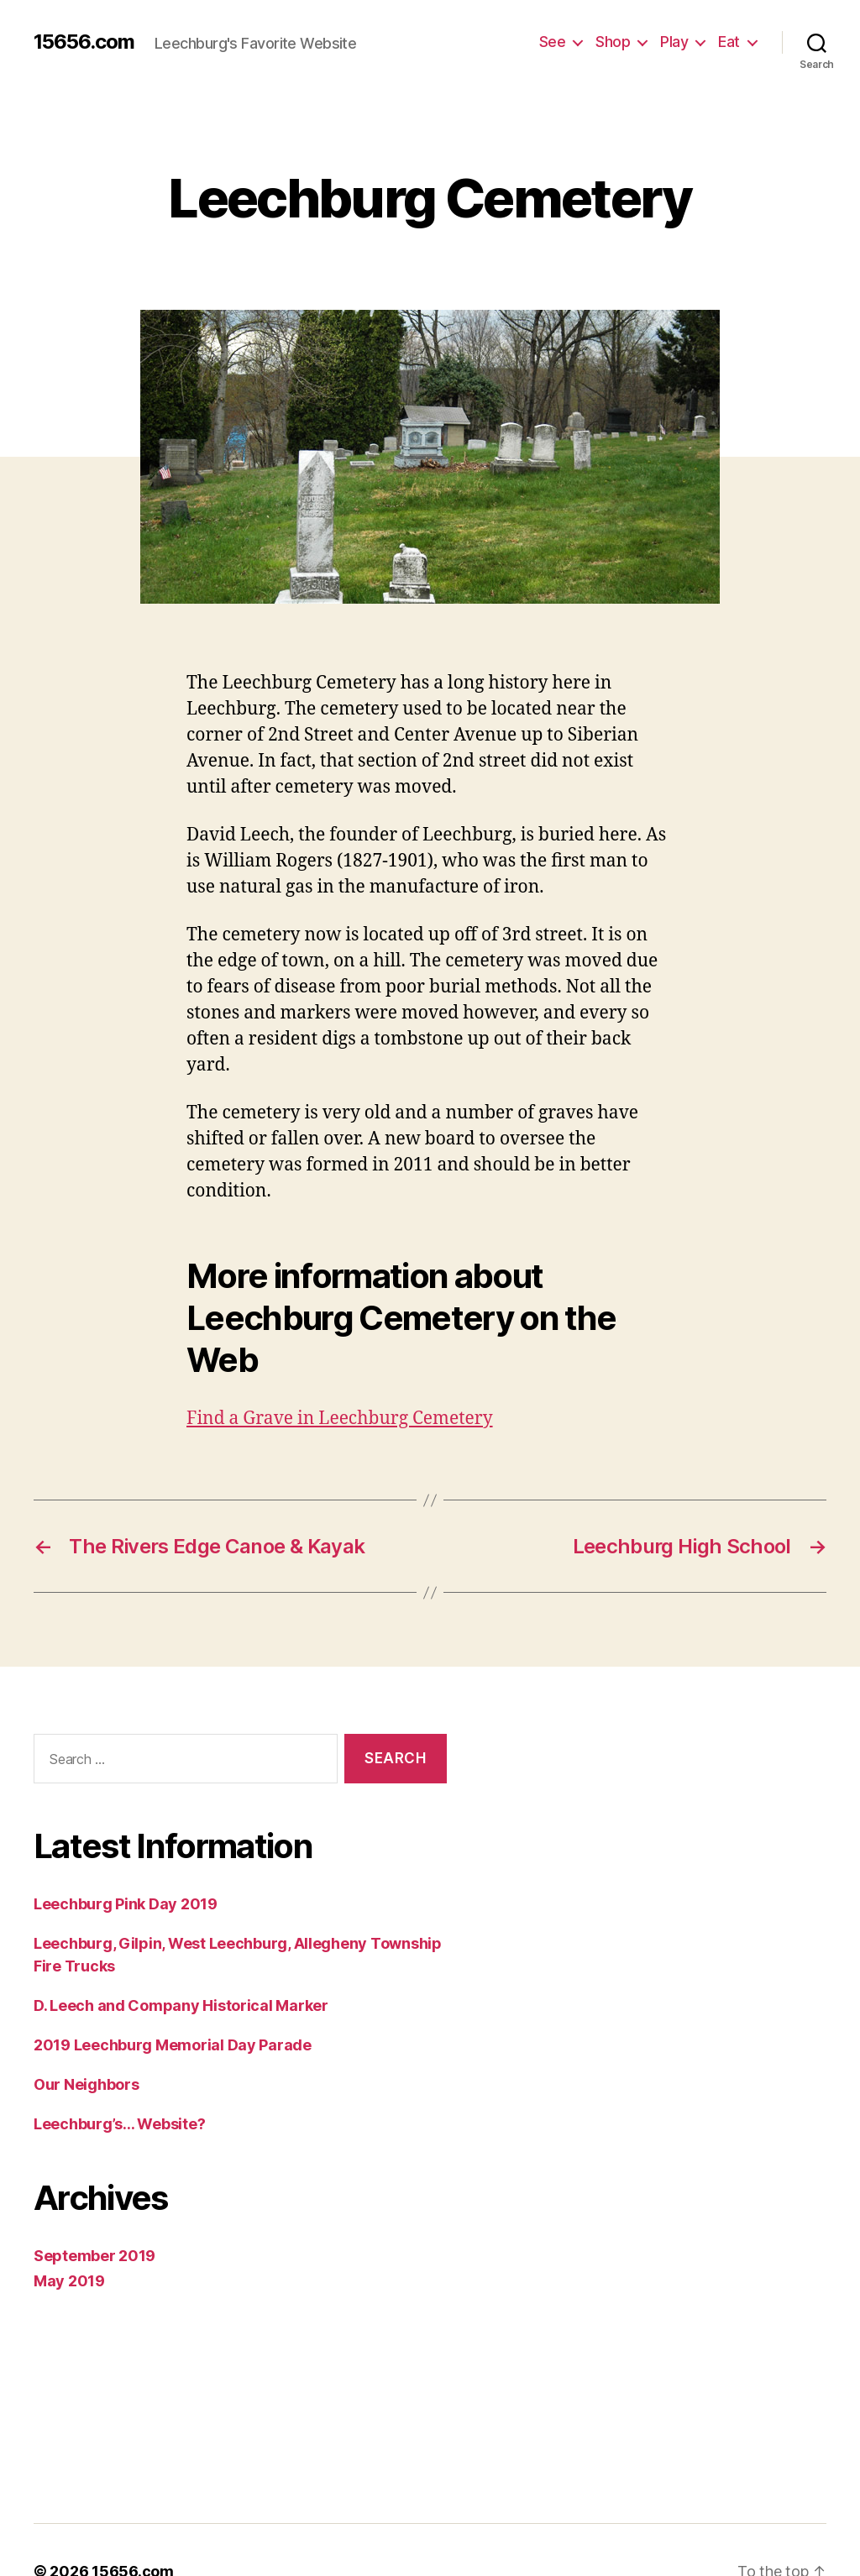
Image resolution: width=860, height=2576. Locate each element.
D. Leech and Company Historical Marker (176, 1962)
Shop (613, 41)
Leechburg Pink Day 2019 (123, 1860)
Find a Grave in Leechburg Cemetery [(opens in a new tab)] (340, 1377)
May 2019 (66, 2237)
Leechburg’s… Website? (119, 2080)
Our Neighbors (85, 2041)
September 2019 (90, 2212)
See (554, 41)
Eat (729, 41)
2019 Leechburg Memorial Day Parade (166, 2001)
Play (674, 41)
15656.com (81, 42)
